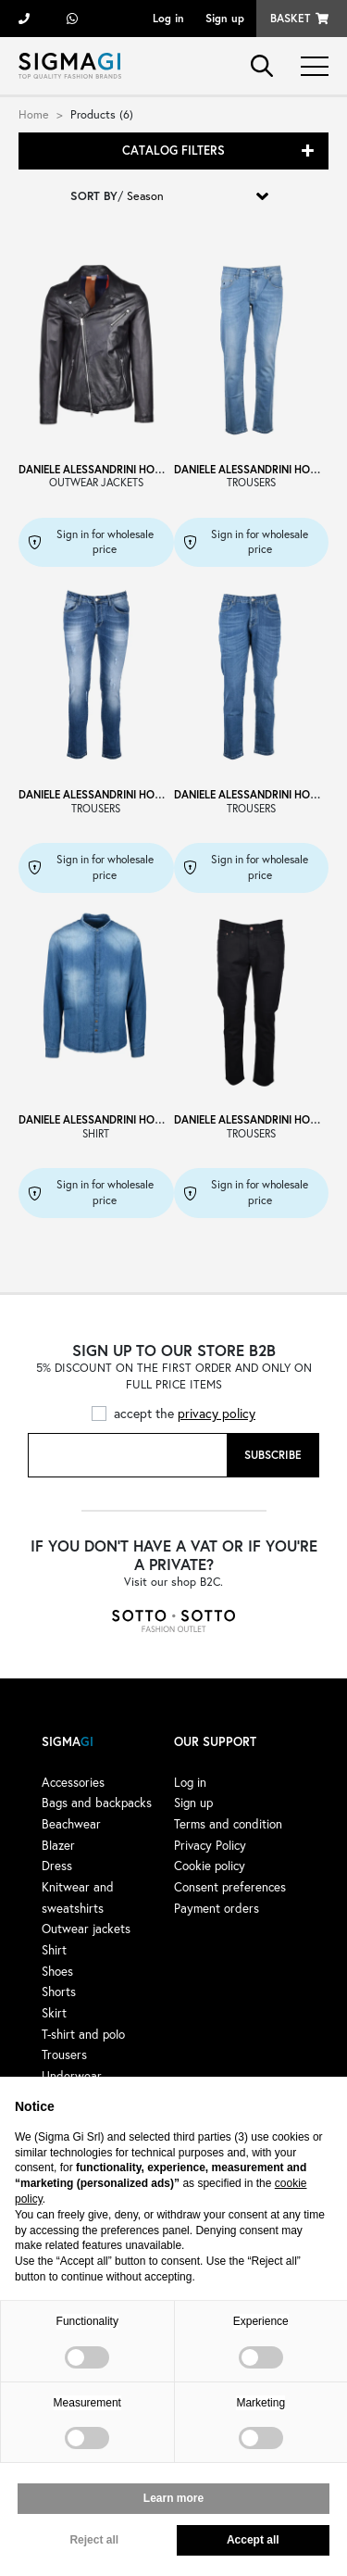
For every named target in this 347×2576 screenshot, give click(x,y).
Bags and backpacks (97, 1802)
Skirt (54, 2012)
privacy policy (216, 1413)
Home (34, 114)
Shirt (54, 1949)
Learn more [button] (173, 2498)
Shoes (57, 1971)
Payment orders (216, 1908)
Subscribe (273, 1455)
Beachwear (71, 1824)
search (262, 65)
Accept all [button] (253, 2539)
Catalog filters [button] (173, 150)
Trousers (64, 2054)
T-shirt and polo (83, 2034)
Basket (290, 18)
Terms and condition (228, 1824)
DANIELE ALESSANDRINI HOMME (99, 469)
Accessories (73, 1782)
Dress (57, 1865)
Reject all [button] (93, 2539)
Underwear (72, 2075)
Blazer (58, 1845)
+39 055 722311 (24, 18)
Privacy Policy (210, 1845)
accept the (184, 1413)
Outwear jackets (86, 1928)
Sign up (224, 18)
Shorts (59, 1991)
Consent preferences (230, 1887)
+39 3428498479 (72, 18)
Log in (168, 18)
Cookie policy (209, 1865)
